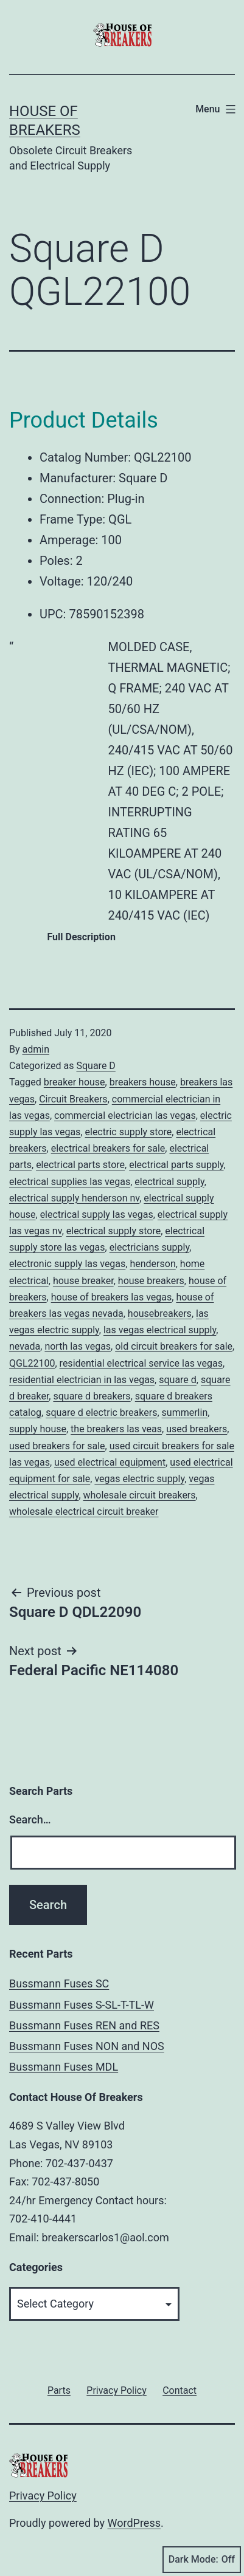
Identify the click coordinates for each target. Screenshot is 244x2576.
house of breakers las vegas (111, 1297)
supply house (37, 1429)
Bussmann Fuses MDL (63, 2066)
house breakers (151, 1280)
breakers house (143, 1082)
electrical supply (169, 1181)
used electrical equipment (110, 1462)
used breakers (196, 1429)
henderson (152, 1263)
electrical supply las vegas (96, 1214)
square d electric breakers (101, 1412)
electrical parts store (80, 1164)
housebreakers (160, 1313)
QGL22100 (32, 1363)
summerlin (185, 1412)
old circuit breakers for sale (173, 1346)
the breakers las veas (116, 1429)
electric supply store (128, 1132)
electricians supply (149, 1247)
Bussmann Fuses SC (59, 1983)
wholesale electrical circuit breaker (84, 1511)
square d (178, 1379)
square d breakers (91, 1396)
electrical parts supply (176, 1164)
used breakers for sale (57, 1446)
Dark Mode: (202, 2559)
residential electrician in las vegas (82, 1379)
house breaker (83, 1280)
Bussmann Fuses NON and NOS (86, 2046)
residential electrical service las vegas (141, 1363)
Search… (30, 1819)
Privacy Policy (43, 2495)
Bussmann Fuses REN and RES (84, 2025)
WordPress (134, 2522)
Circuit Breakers (73, 1099)
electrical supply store (113, 1231)
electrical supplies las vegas (69, 1181)
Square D (95, 1065)
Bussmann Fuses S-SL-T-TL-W (81, 2004)
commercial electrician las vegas (125, 1115)
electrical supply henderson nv (74, 1198)
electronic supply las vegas (67, 1263)
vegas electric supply (139, 1478)
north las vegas (77, 1346)
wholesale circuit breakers (139, 1495)
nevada (24, 1346)
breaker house (74, 1082)
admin (36, 1049)
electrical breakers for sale (108, 1148)
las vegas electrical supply (159, 1330)
